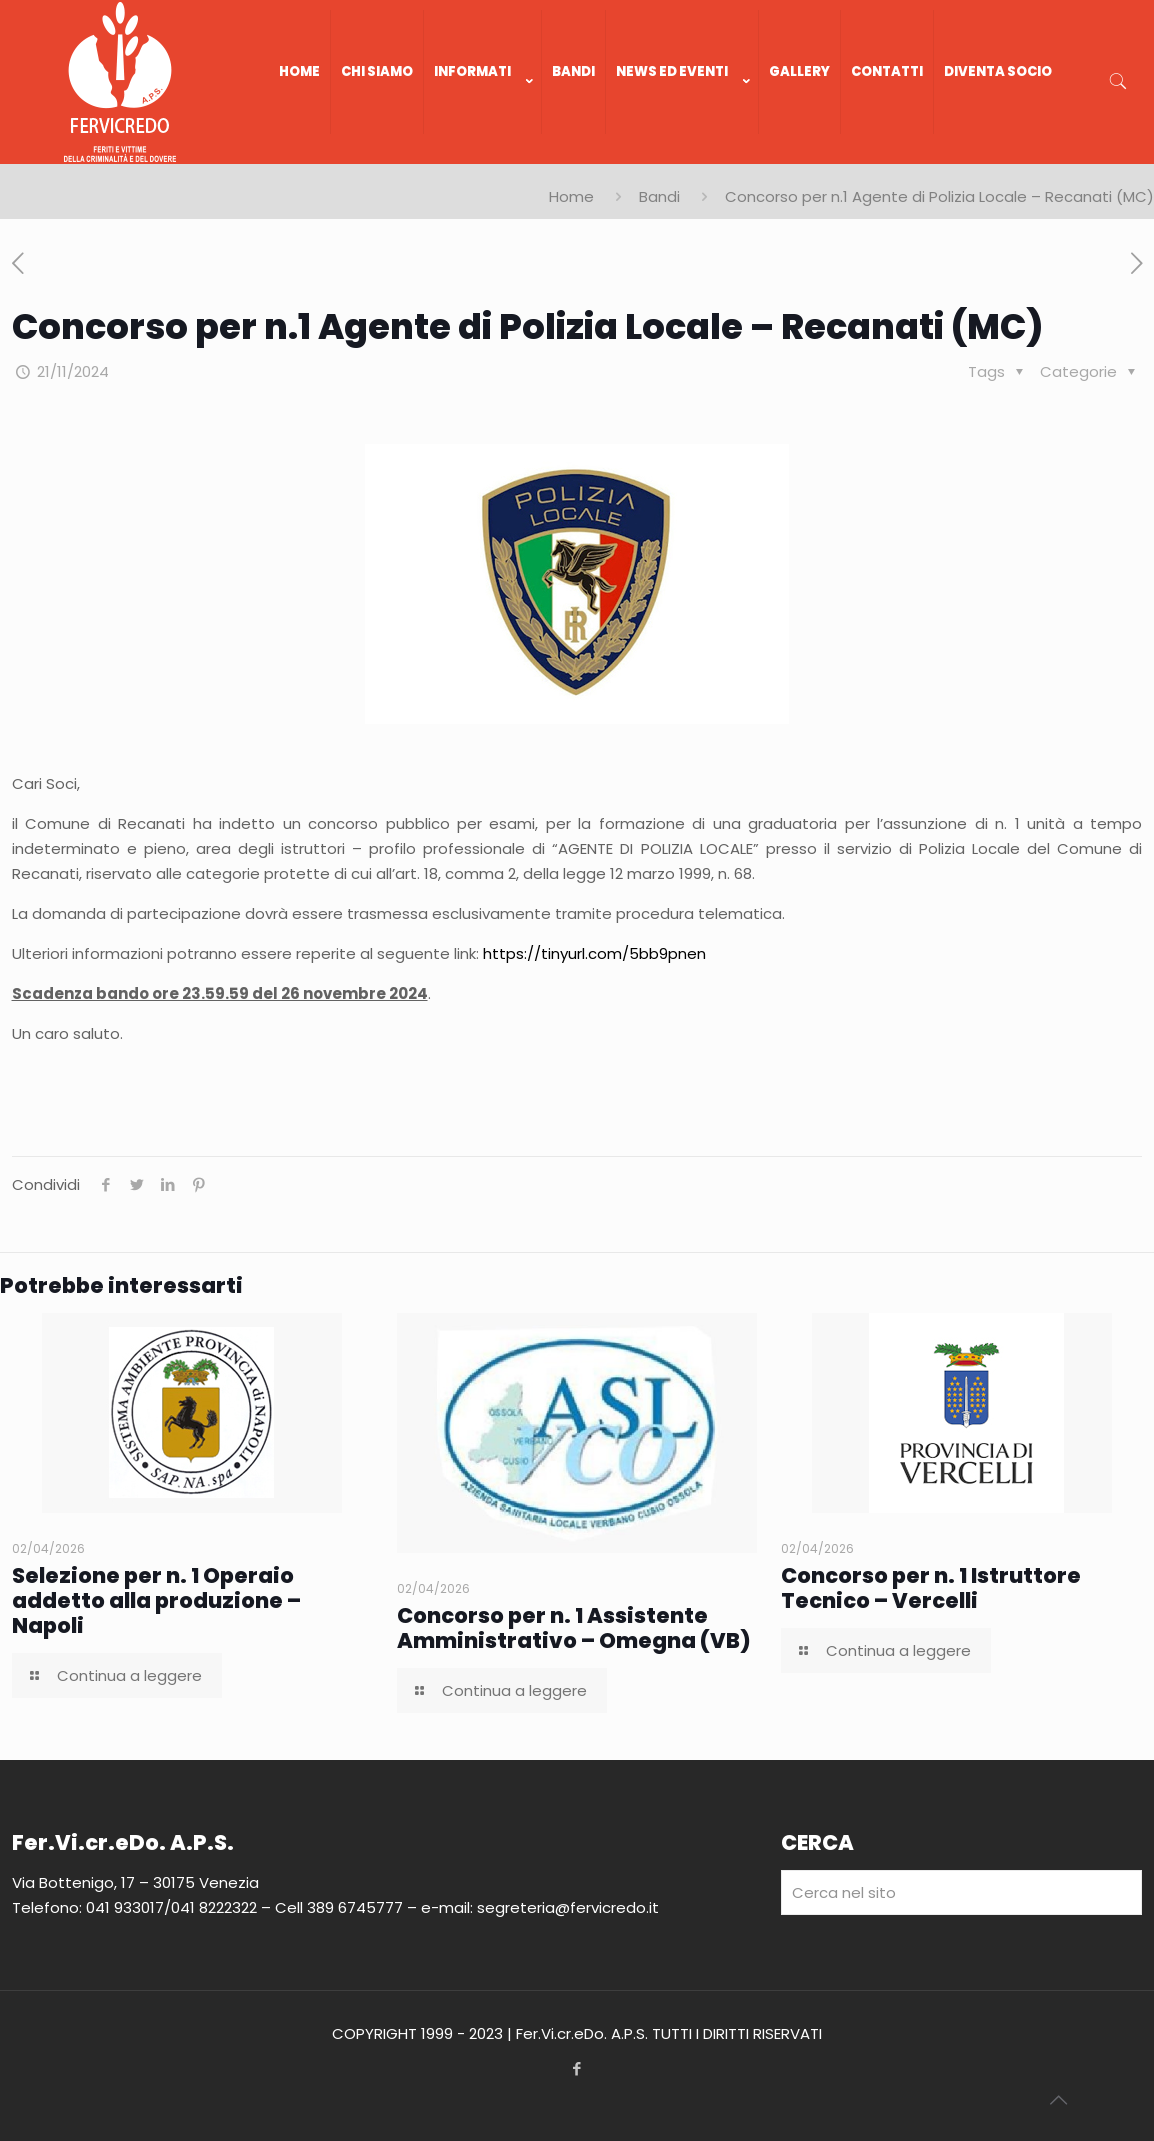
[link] (483, 154)
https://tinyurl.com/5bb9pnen (594, 953)
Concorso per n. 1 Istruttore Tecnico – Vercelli (931, 1588)
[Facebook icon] (577, 2068)
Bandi (659, 196)
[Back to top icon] (1058, 2100)
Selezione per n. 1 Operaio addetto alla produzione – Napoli (156, 1600)
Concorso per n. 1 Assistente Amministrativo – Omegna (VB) (574, 1628)
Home (571, 196)
